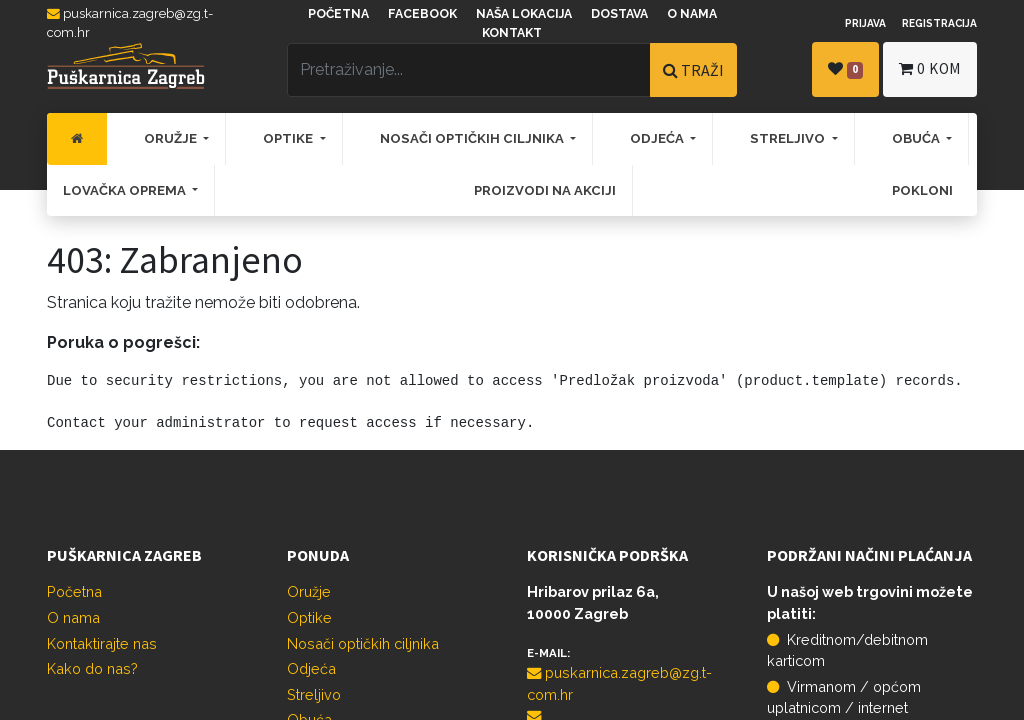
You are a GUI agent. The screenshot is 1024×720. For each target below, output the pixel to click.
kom (930, 68)
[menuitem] (77, 139)
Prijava (865, 23)
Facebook (422, 14)
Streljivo (314, 694)
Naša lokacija (524, 14)
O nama (692, 14)
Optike (309, 617)
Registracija (939, 23)
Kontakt (512, 33)
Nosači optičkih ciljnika (363, 643)
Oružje (309, 591)
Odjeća (311, 668)
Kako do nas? (92, 668)
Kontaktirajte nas (102, 643)
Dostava (619, 14)
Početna (338, 14)
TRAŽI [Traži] (693, 70)
